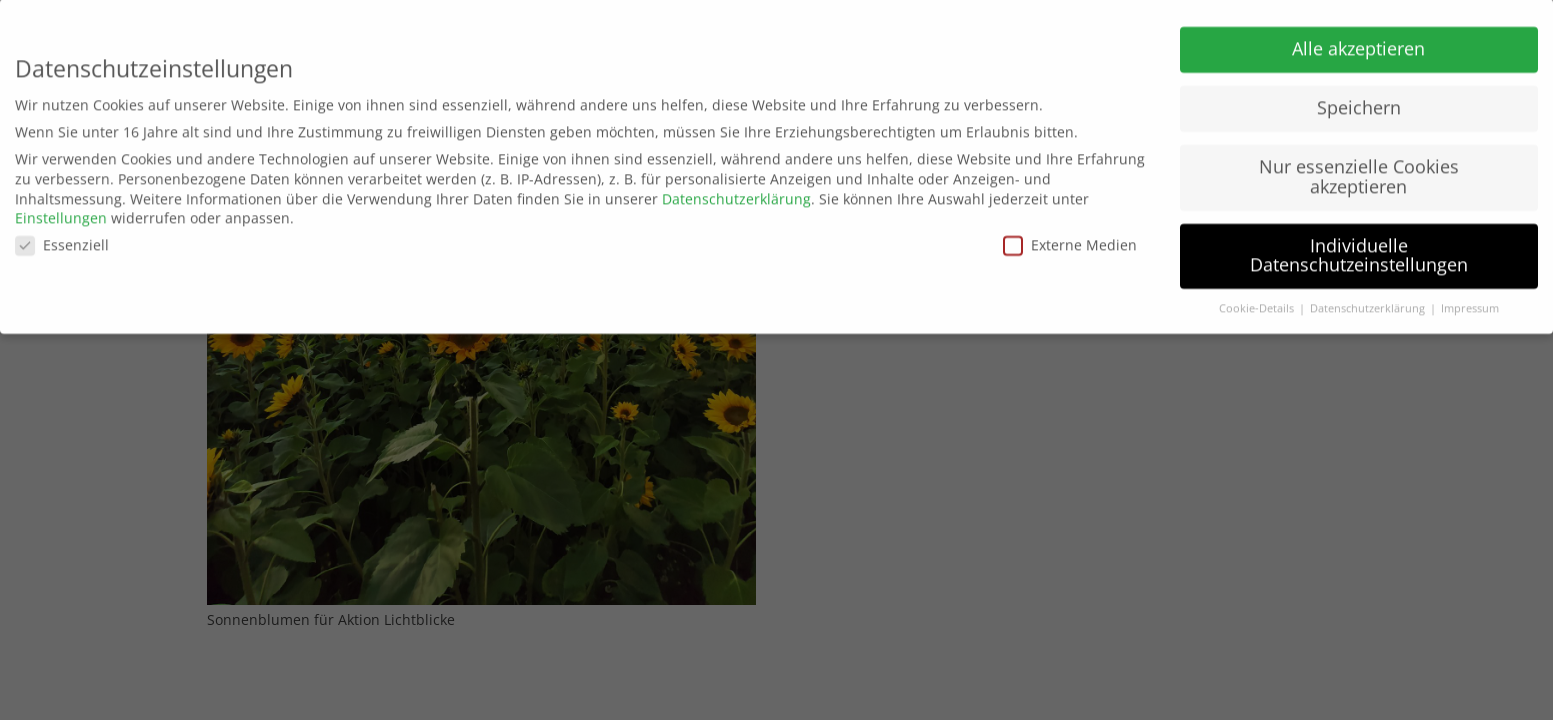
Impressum (1470, 303)
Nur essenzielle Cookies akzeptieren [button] (1359, 171)
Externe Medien (1070, 239)
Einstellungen (61, 212)
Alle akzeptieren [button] (1358, 43)
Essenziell (62, 239)
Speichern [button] (1359, 102)
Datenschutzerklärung (736, 193)
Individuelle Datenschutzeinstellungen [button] (1359, 250)
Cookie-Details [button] (1258, 303)
